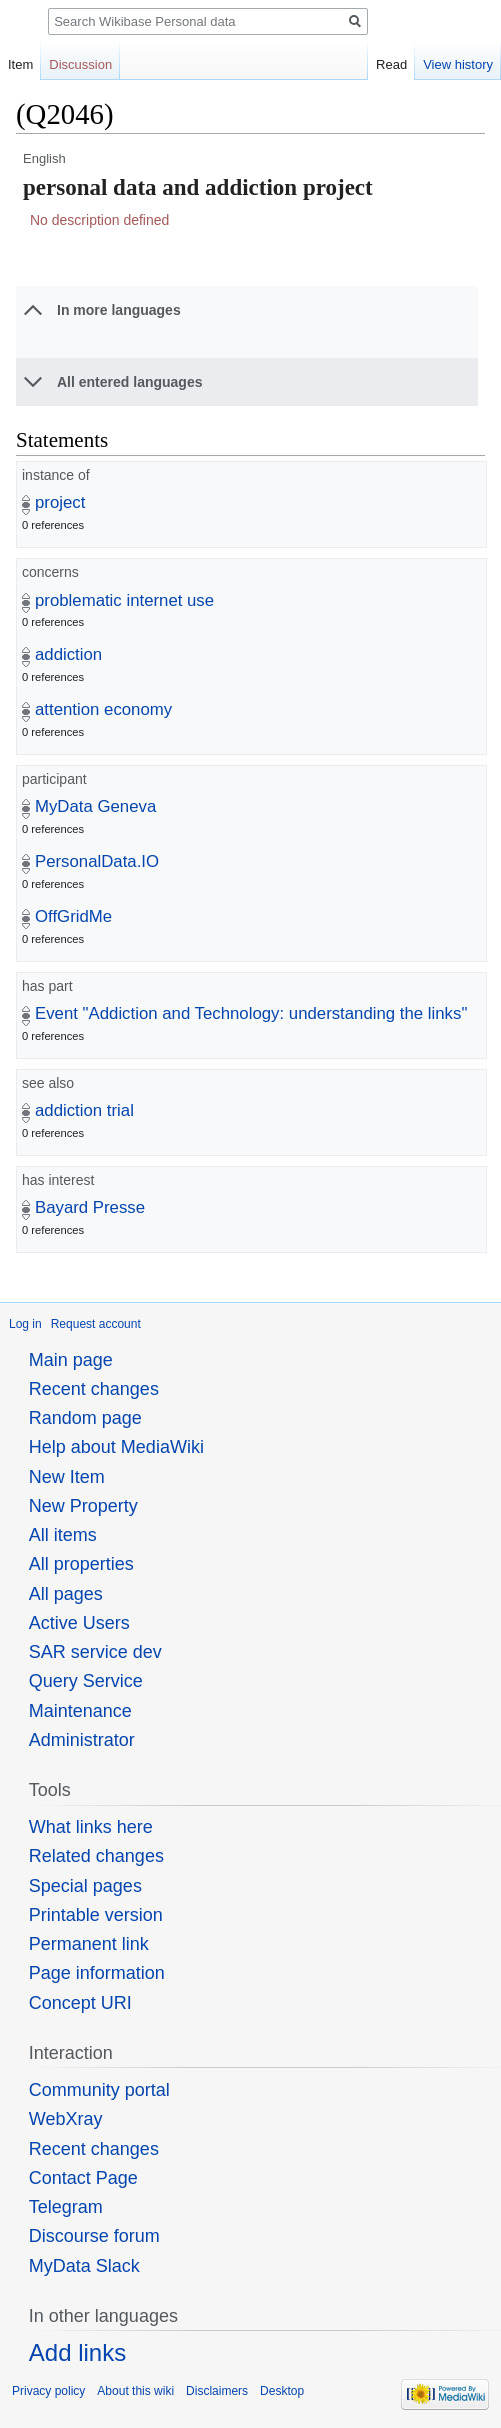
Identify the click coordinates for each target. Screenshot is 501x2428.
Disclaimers (217, 2391)
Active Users (79, 1623)
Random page (85, 1418)
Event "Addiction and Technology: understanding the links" (251, 1013)
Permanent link (89, 1944)
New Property (83, 1506)
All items (63, 1535)
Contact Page (83, 2178)
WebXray (66, 2119)
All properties (81, 1564)
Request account (96, 1324)
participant (54, 779)
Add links (77, 2352)
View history (458, 64)
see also (48, 1083)
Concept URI (80, 2003)
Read (391, 64)
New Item (67, 1477)
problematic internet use (124, 600)
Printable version (96, 1915)
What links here (91, 1827)
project (60, 502)
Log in (25, 1324)
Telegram (66, 2207)
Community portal (99, 2090)
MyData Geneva (95, 806)
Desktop (282, 2391)
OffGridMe (73, 916)
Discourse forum (94, 2236)
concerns (50, 572)
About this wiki (135, 2391)
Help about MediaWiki (116, 1447)
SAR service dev (95, 1652)
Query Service (86, 1681)
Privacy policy (48, 2391)
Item (20, 64)
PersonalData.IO (97, 861)
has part (47, 986)
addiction (68, 654)
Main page (71, 1360)
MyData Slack (84, 2266)
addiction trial (84, 1110)
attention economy (103, 709)
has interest (58, 1180)
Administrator (82, 1740)
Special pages (85, 1886)
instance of (56, 475)
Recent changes (94, 1389)
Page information (97, 1973)
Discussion (80, 64)
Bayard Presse (90, 1207)
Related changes (96, 1856)
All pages (66, 1594)
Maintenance (80, 1711)
